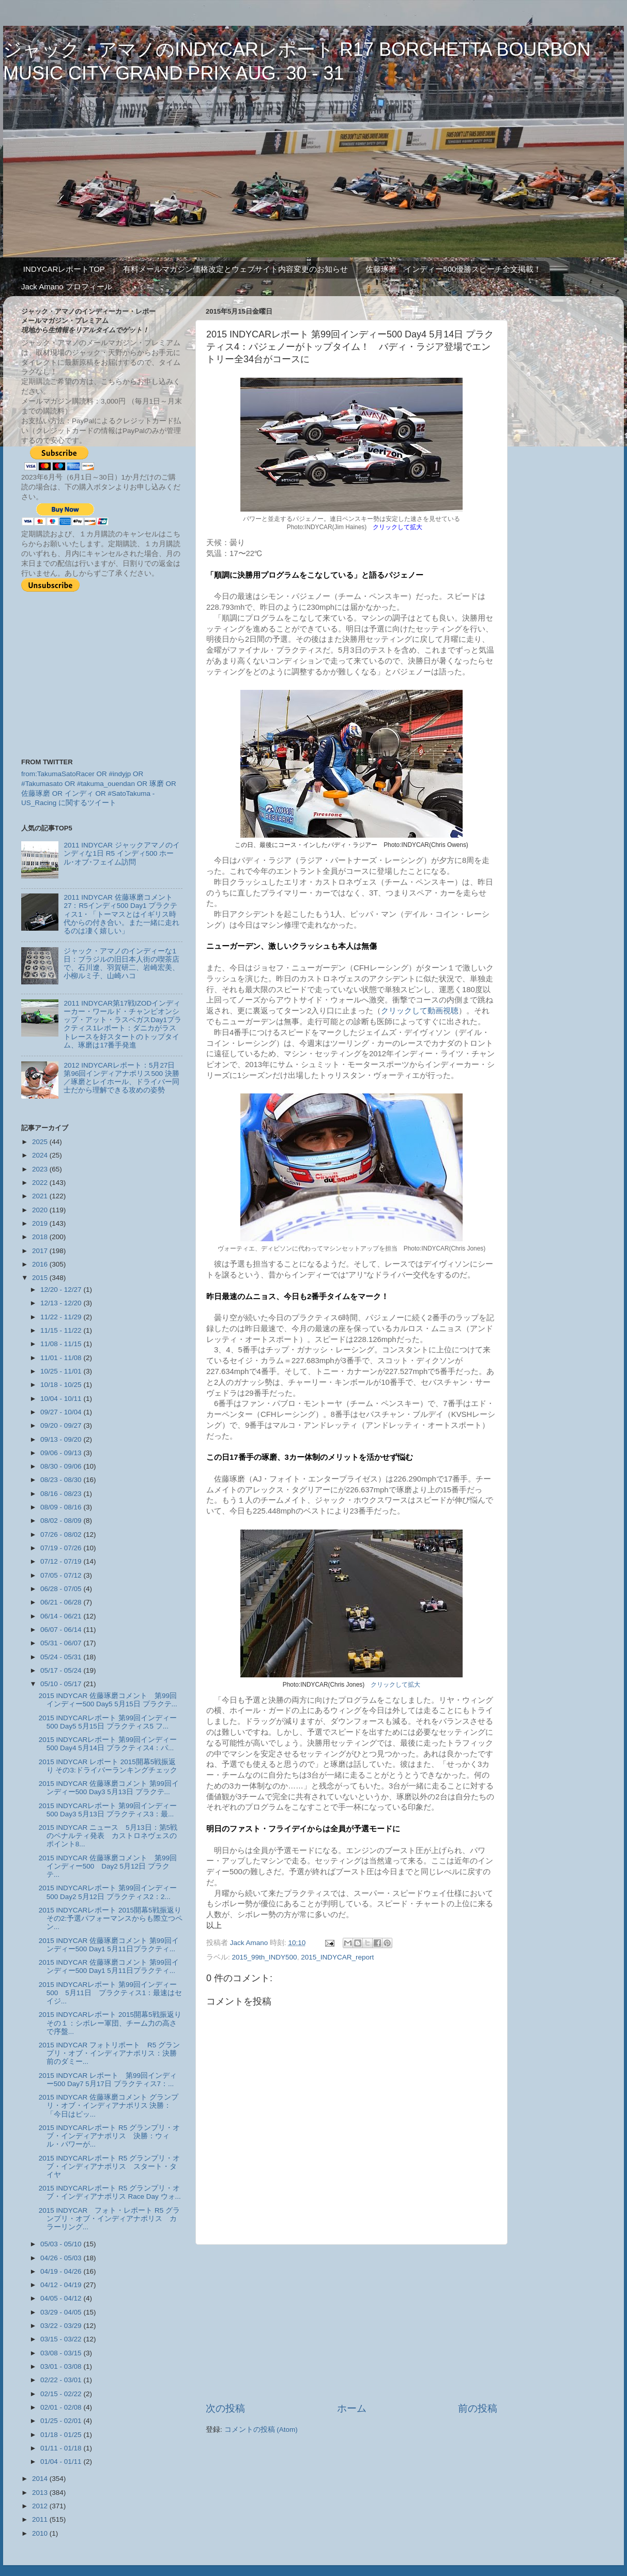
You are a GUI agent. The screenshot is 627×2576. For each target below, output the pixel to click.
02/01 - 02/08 (61, 2407)
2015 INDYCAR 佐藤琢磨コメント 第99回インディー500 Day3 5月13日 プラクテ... (109, 1788)
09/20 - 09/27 (61, 1425)
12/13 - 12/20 (61, 1303)
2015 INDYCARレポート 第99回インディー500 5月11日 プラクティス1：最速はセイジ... (110, 1993)
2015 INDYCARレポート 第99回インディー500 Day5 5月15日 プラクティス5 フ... (108, 1722)
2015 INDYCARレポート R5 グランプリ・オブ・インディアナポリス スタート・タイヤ (109, 2166)
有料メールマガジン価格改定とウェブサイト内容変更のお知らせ (235, 269)
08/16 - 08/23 (61, 1494)
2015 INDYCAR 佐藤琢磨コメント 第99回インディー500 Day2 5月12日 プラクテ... (108, 1866)
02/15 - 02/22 (61, 2394)
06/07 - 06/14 (61, 1629)
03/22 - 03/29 (61, 2326)
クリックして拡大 (395, 1684)
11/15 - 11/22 (61, 1330)
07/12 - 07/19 (61, 1561)
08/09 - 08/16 (61, 1507)
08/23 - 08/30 (61, 1480)
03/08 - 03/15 (61, 2353)
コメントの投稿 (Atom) (261, 2429)
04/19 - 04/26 (61, 2271)
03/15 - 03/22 (61, 2339)
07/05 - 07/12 (61, 1575)
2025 (41, 1142)
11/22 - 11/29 (61, 1317)
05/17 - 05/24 (61, 1670)
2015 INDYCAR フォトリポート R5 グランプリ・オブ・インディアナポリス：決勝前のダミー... (109, 2053)
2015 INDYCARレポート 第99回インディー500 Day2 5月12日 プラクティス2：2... (108, 1892)
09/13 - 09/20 (61, 1439)
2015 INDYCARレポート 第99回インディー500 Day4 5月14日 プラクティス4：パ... (108, 1744)
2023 (41, 1169)
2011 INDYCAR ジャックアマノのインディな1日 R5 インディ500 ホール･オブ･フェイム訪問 (121, 853)
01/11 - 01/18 (61, 2448)
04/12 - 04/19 (61, 2285)
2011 (41, 2519)
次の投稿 (225, 2408)
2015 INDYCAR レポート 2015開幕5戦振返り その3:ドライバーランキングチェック (108, 1766)
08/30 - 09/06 (61, 1466)
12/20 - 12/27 (61, 1289)
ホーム (351, 2408)
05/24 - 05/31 (61, 1657)
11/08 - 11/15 (61, 1344)
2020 (41, 1210)
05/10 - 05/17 (61, 1684)
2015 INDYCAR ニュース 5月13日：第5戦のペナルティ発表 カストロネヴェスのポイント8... (108, 1836)
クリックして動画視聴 (419, 1011)
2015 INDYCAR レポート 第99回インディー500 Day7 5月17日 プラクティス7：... (108, 2080)
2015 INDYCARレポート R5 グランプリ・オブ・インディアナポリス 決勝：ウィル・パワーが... (109, 2136)
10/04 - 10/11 (61, 1398)
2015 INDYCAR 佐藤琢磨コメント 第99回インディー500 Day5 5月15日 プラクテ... (108, 1700)
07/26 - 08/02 (61, 1534)
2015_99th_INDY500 (264, 1957)
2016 (41, 1264)
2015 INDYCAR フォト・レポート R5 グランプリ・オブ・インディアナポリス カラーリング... (109, 2219)
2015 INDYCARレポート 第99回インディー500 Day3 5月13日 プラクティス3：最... (108, 1810)
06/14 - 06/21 (61, 1616)
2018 (41, 1237)
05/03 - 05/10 (61, 2244)
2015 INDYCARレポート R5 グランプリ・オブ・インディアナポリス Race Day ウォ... (110, 2192)
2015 (41, 1278)
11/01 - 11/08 (61, 1358)
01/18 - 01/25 (61, 2435)
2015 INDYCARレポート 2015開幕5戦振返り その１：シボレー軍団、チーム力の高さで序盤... (110, 2023)
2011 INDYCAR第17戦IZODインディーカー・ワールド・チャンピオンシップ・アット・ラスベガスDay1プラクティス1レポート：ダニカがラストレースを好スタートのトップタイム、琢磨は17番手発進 (122, 1024)
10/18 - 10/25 (61, 1385)
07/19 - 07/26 (61, 1548)
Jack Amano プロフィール (66, 286)
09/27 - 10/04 (61, 1412)
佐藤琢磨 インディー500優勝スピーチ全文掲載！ (453, 269)
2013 (41, 2492)
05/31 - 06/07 (61, 1643)
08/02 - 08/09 (61, 1520)
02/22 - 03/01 (61, 2380)
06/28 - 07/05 (61, 1589)
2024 (41, 1155)
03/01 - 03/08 (61, 2366)
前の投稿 (477, 2408)
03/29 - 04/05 (61, 2312)
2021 (41, 1196)
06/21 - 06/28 (61, 1602)
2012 (41, 2506)
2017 (41, 1251)
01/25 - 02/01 (61, 2421)
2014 (41, 2478)
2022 (41, 1182)
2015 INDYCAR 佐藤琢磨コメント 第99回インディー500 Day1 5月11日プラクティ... (109, 1945)
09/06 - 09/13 (61, 1453)
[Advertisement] (351, 2323)
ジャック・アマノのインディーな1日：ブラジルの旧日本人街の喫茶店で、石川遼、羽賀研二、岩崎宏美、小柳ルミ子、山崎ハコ (121, 963)
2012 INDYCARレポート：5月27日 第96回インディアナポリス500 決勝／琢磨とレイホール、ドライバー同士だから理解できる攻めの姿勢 (121, 1077)
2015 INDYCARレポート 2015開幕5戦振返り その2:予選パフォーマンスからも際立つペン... (110, 1918)
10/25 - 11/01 (61, 1371)
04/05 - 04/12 (61, 2298)
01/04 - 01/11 (61, 2461)
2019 (41, 1223)
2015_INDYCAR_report (337, 1957)
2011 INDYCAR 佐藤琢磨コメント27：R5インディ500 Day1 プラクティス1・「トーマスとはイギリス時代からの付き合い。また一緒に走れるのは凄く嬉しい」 (121, 914)
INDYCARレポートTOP (64, 269)
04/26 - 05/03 (61, 2258)
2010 (41, 2533)
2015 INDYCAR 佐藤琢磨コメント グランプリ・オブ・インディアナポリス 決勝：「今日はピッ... (108, 2105)
